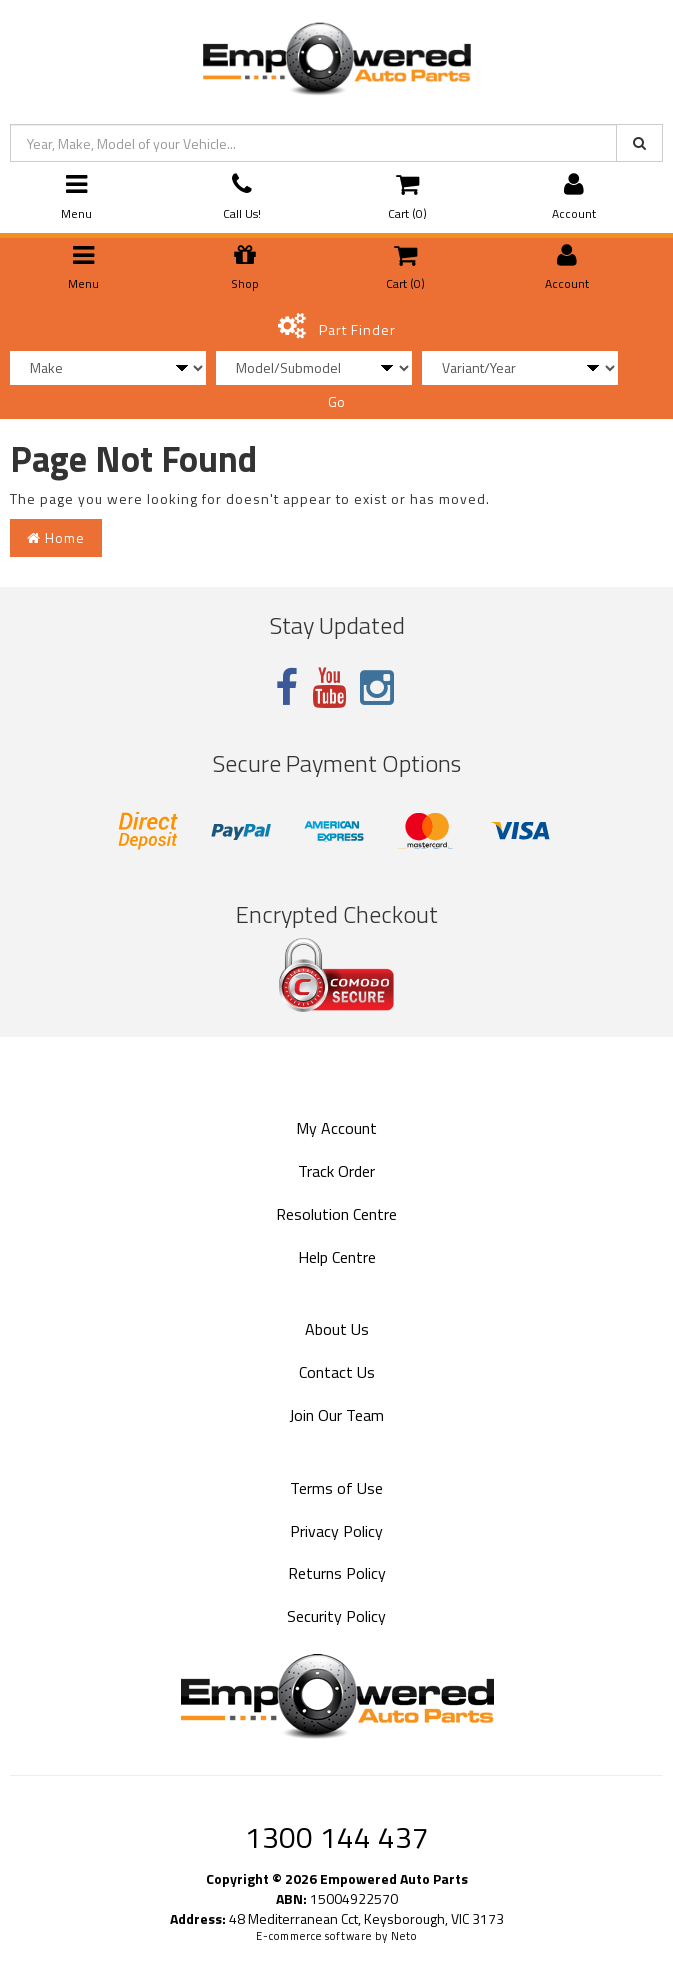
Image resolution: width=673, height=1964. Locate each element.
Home (56, 537)
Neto (404, 1936)
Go (336, 401)
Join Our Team (336, 1415)
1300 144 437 (337, 1837)
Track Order (336, 1171)
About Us (337, 1329)
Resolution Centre (336, 1214)
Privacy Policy (336, 1531)
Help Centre (337, 1257)
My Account (336, 1128)
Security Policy (336, 1616)
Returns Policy (337, 1573)
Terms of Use (336, 1488)
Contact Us (337, 1372)
